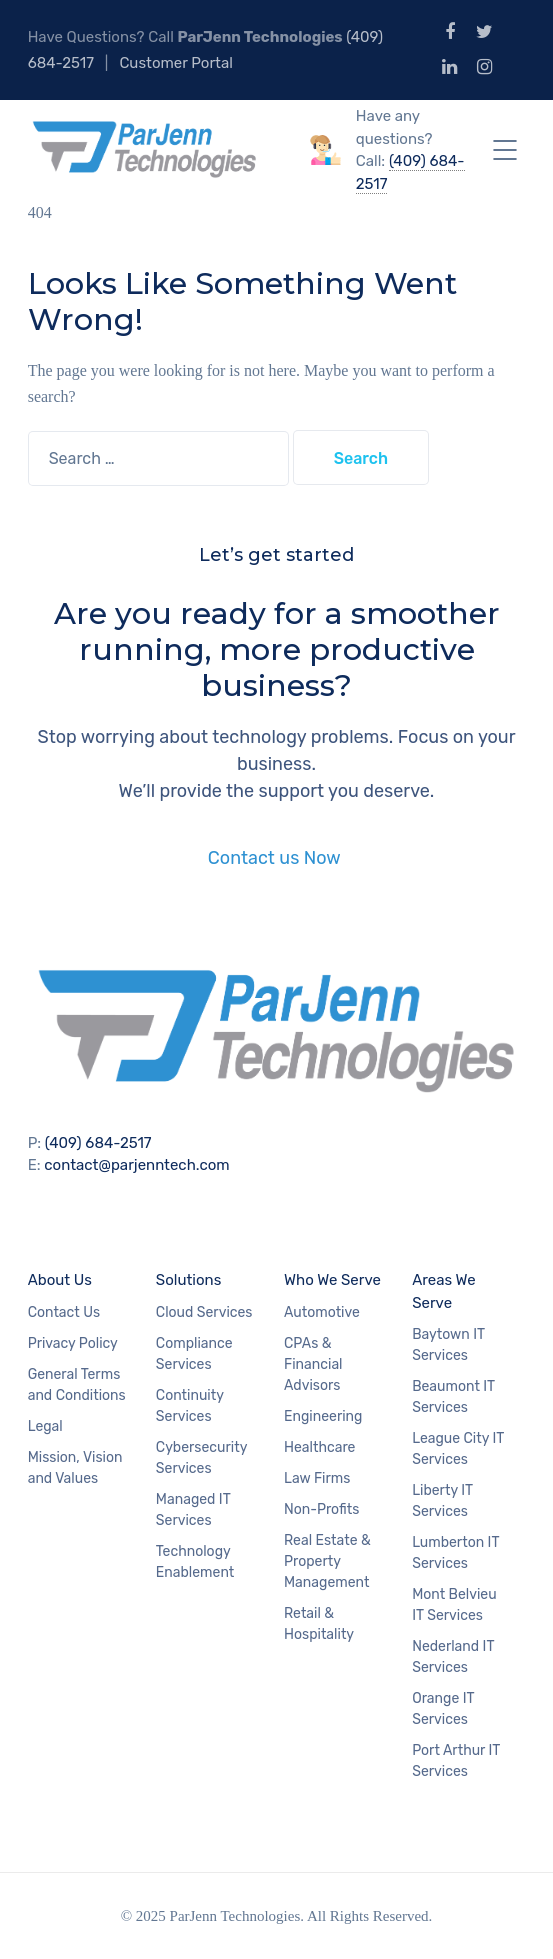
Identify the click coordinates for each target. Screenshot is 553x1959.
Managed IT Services (193, 1510)
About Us (60, 1280)
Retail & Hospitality (319, 1624)
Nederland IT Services (453, 1657)
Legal (45, 1426)
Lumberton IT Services (455, 1553)
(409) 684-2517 (98, 1143)
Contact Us (64, 1312)
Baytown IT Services (448, 1345)
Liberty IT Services (442, 1501)
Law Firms (317, 1478)
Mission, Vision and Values (75, 1468)
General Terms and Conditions (77, 1385)
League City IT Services (458, 1449)
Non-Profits (321, 1509)
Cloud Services (204, 1312)
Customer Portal (176, 63)
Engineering (323, 1416)
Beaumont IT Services (453, 1397)
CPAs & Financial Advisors (313, 1364)
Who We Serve (332, 1280)
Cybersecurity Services (201, 1458)
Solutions (188, 1280)
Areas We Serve (443, 1291)
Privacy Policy (73, 1343)
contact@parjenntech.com (136, 1165)
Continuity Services (190, 1406)
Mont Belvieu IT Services (454, 1605)
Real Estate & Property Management (327, 1561)
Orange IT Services (443, 1709)
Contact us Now (276, 858)
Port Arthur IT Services (456, 1761)
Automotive (322, 1312)
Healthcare (319, 1447)
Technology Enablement (195, 1562)
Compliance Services (194, 1354)
